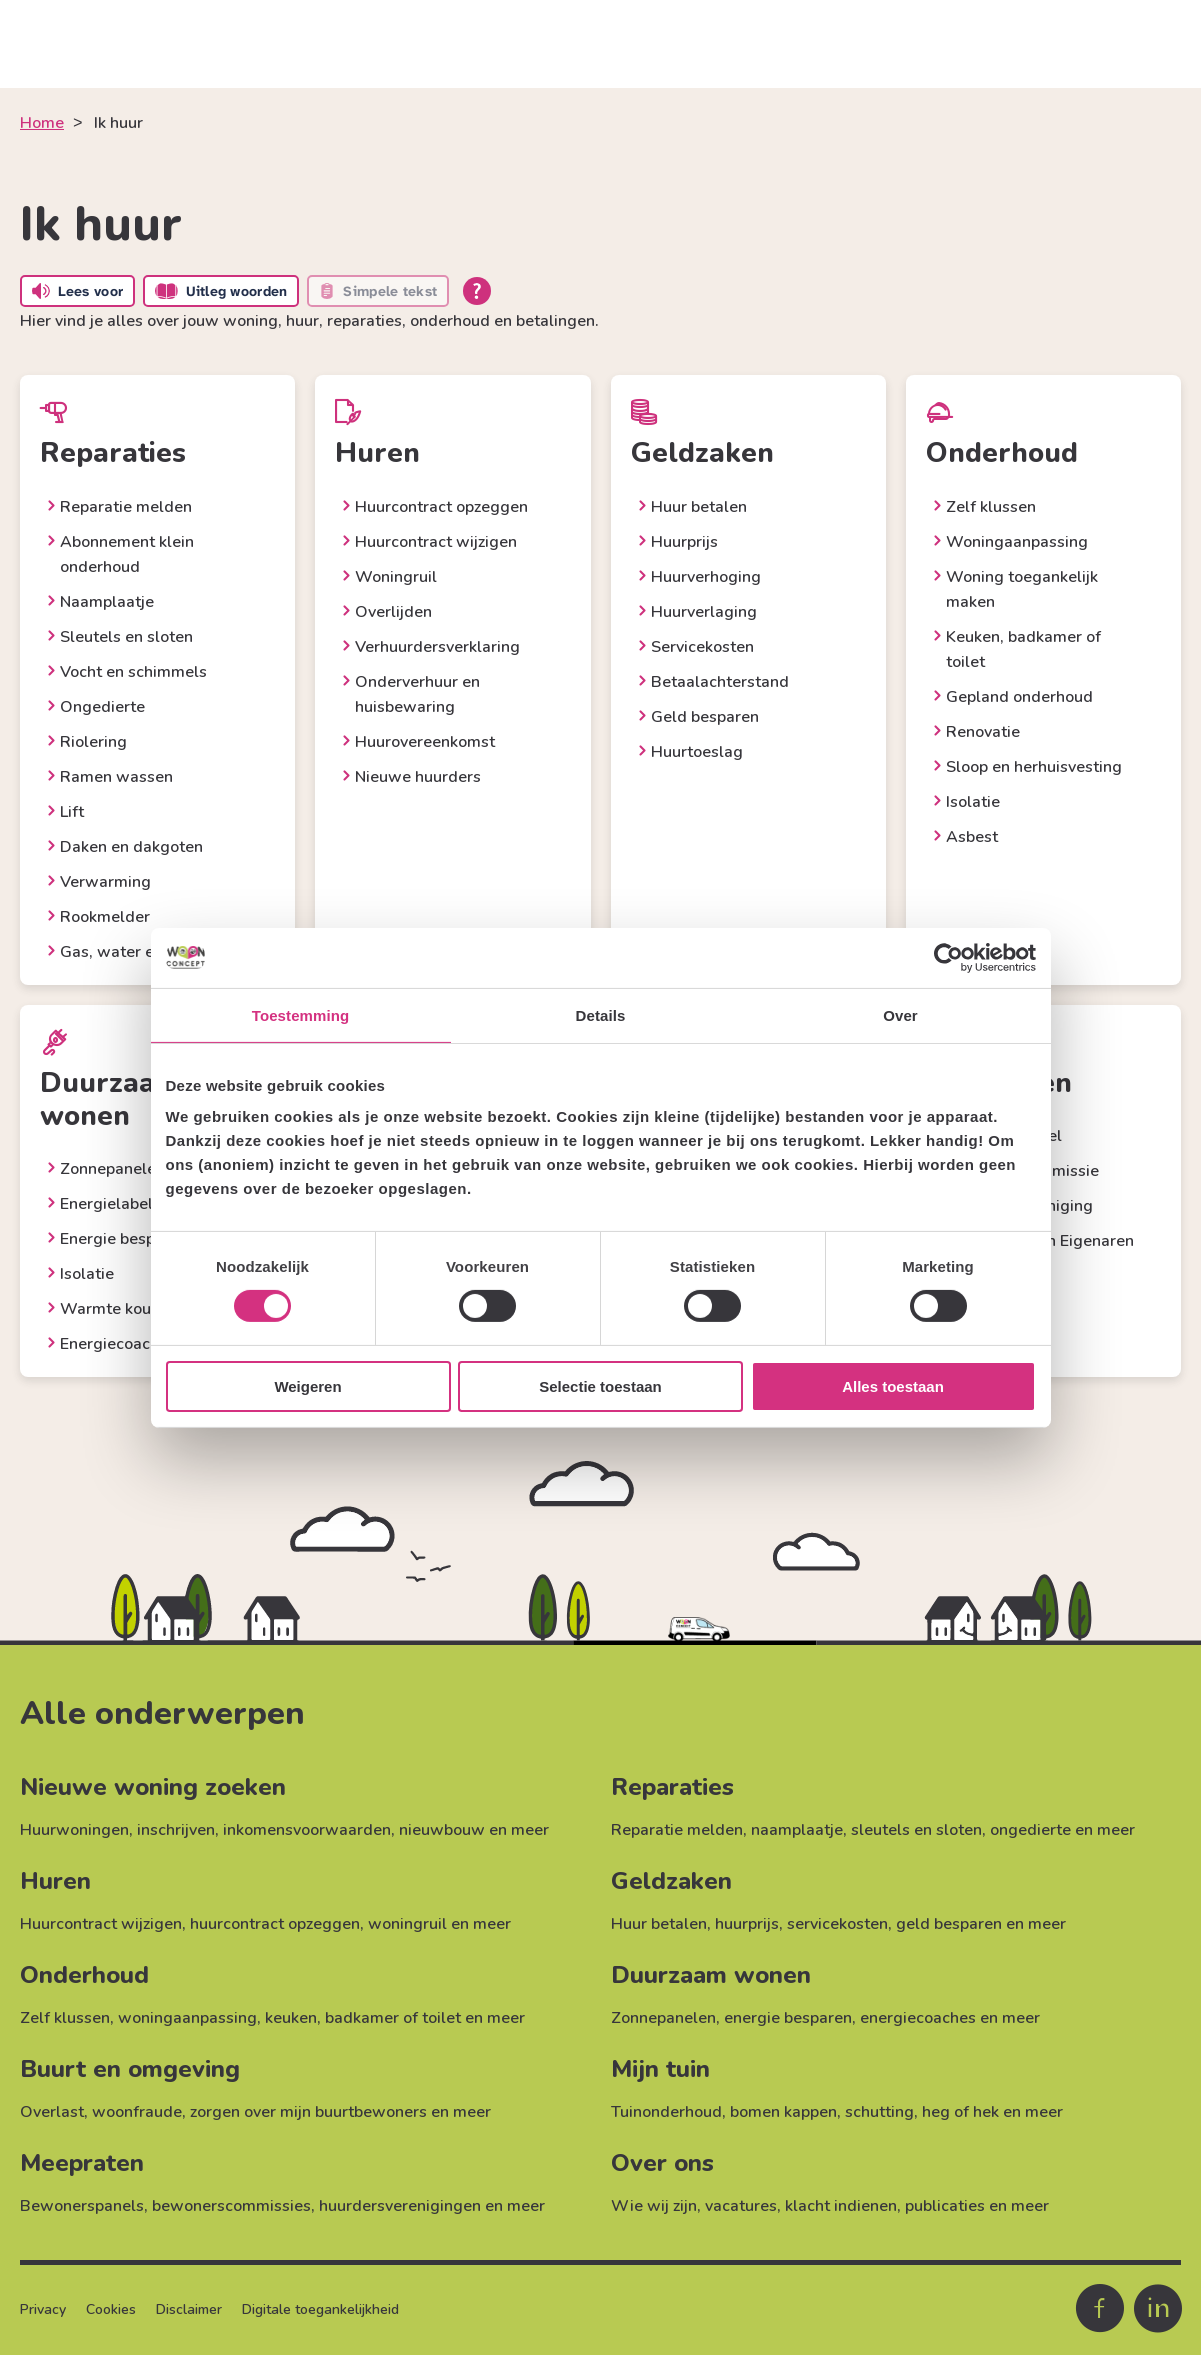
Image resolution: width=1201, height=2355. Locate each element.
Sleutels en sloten (126, 637)
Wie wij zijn (654, 2206)
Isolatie (973, 802)
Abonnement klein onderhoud (127, 554)
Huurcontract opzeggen (441, 507)
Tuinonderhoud (666, 2112)
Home (42, 123)
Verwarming (105, 882)
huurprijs (747, 1924)
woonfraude (137, 2112)
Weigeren (307, 1386)
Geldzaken (671, 1881)
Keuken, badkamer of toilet (1023, 649)
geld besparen (949, 1924)
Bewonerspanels (82, 2206)
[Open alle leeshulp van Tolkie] (477, 291)
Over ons (662, 2163)
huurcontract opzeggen (275, 1924)
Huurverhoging (706, 577)
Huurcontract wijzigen (436, 542)
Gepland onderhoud (1019, 697)
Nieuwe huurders (418, 777)
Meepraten (82, 2163)
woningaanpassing (187, 2018)
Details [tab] (601, 1014)
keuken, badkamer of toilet (363, 2018)
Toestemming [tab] (301, 1014)
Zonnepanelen (112, 1169)
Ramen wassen (116, 777)
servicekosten (837, 1924)
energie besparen (788, 2018)
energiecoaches (918, 2018)
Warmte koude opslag (142, 1309)
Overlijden (393, 612)
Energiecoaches (118, 1344)
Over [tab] (900, 1014)
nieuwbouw (442, 1830)
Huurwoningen (74, 1830)
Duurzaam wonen (711, 1975)
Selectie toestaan (600, 1386)
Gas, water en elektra (139, 952)
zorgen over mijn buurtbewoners (308, 2112)
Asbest (972, 837)
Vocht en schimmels (133, 672)
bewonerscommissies (231, 2206)
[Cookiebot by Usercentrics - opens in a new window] (948, 957)
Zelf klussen (991, 507)
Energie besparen (124, 1239)
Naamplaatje (107, 602)
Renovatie (983, 732)
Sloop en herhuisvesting (1034, 767)
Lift (72, 812)
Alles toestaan (893, 1386)
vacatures (741, 2206)
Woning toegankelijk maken (1022, 589)
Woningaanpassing (1017, 542)
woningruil (407, 1924)
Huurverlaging (704, 612)
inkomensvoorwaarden (307, 1830)
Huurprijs (684, 542)
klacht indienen (841, 2206)
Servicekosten (702, 647)
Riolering (93, 742)
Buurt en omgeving (130, 2069)
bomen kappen (783, 2112)
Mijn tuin (660, 2069)
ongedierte (1030, 1830)
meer (530, 1830)
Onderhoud (84, 1975)
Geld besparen (705, 717)
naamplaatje (797, 1830)
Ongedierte (102, 707)
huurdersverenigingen (400, 2206)
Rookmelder (105, 917)
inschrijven (176, 1830)
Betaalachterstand (720, 682)
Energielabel (106, 1204)
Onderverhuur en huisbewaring (417, 694)
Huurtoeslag (697, 752)
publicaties (945, 2206)
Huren (55, 1881)
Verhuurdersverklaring (437, 647)
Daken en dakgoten (131, 847)
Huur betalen (699, 507)
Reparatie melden (126, 507)
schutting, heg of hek (922, 2112)
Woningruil (396, 577)
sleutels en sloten (916, 1830)
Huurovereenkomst (425, 742)
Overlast (52, 2112)
